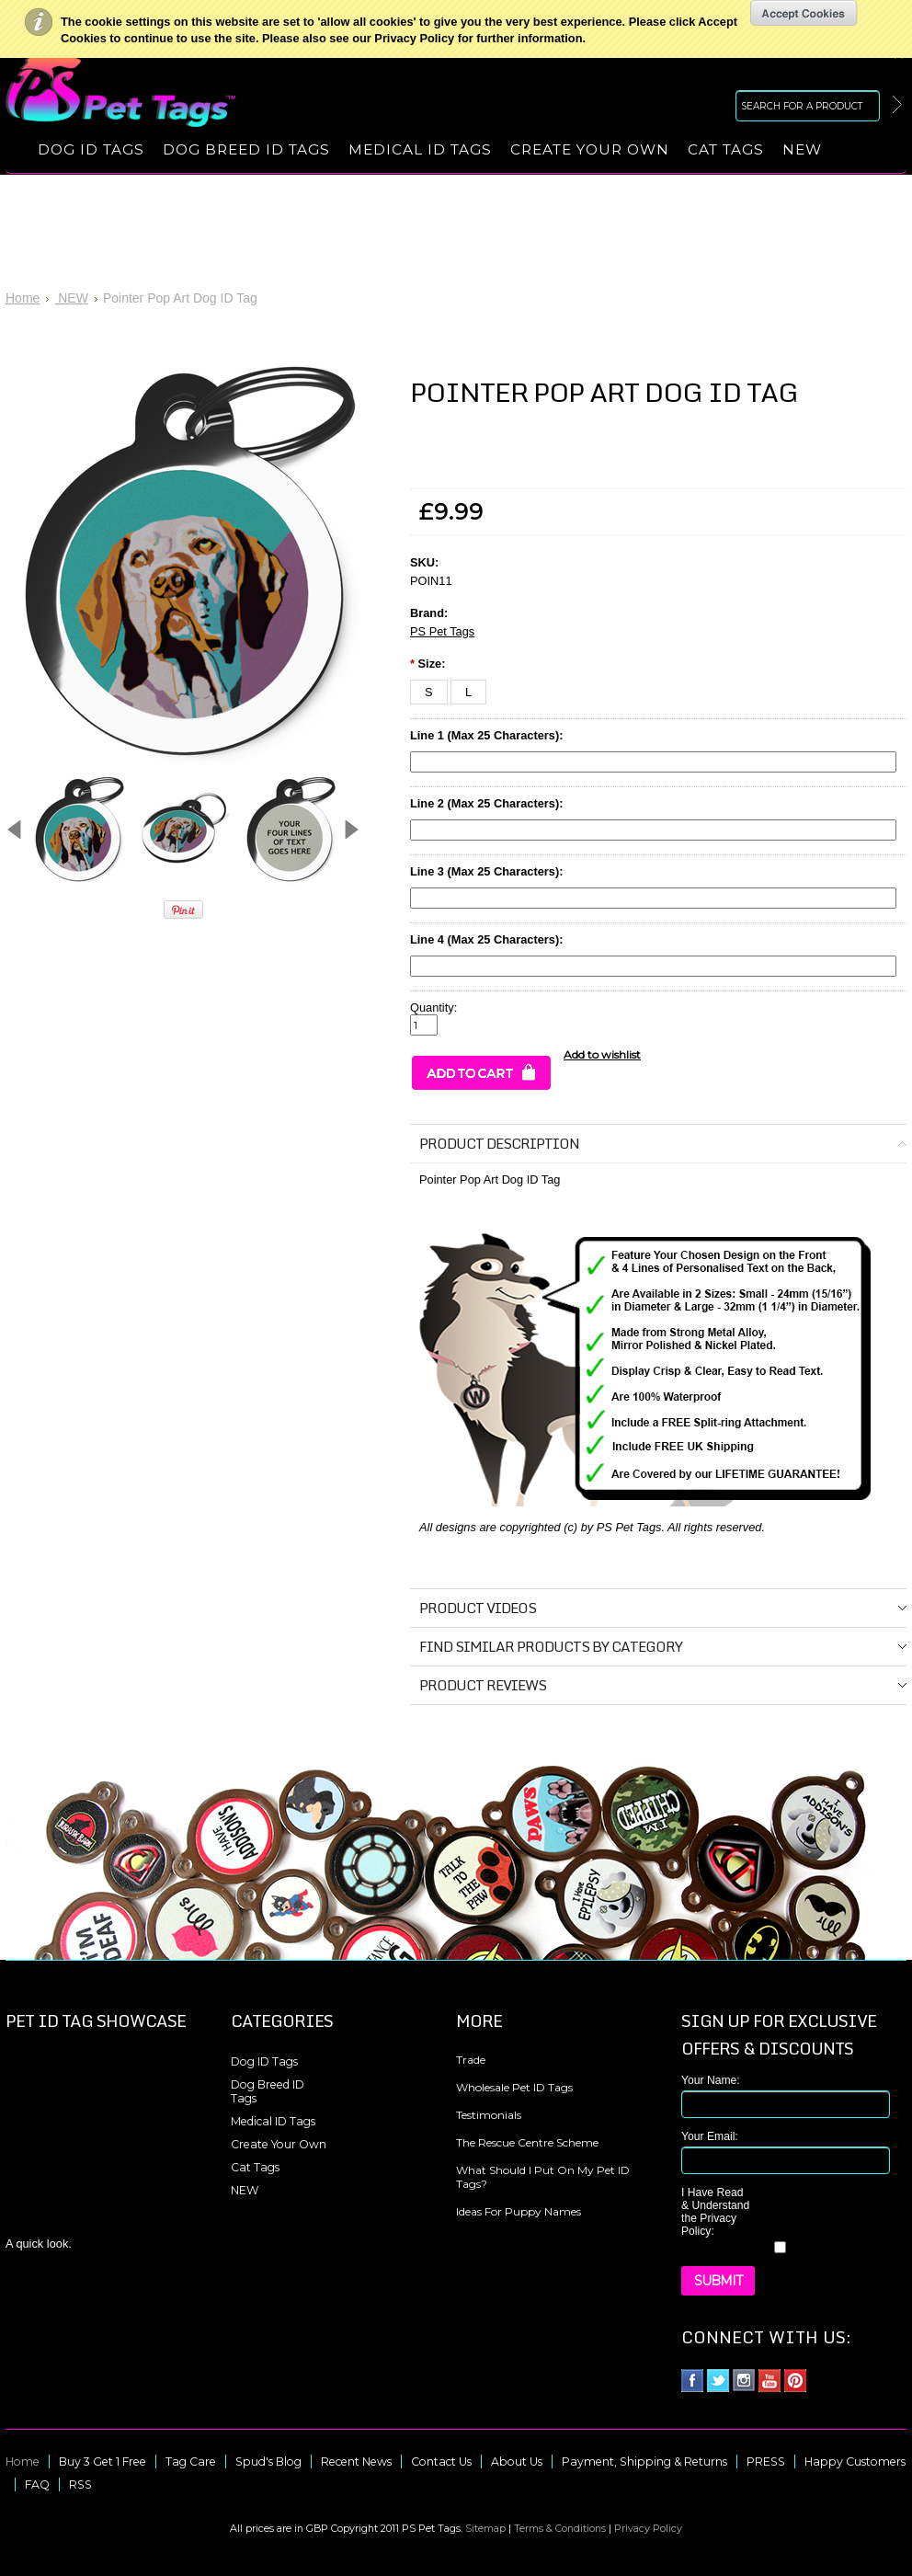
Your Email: (709, 2136)
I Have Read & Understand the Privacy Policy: (715, 2212)
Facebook (692, 2380)
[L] (468, 692)
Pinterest (795, 2380)
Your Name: (710, 2080)
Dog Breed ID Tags (246, 149)
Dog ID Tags (91, 149)
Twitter (718, 2380)
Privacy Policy (648, 2528)
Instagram (744, 2380)
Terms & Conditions (560, 2528)
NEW (802, 149)
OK (804, 13)
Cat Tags (726, 149)
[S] (429, 692)
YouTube (769, 2380)
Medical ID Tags (420, 149)
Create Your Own (589, 149)
